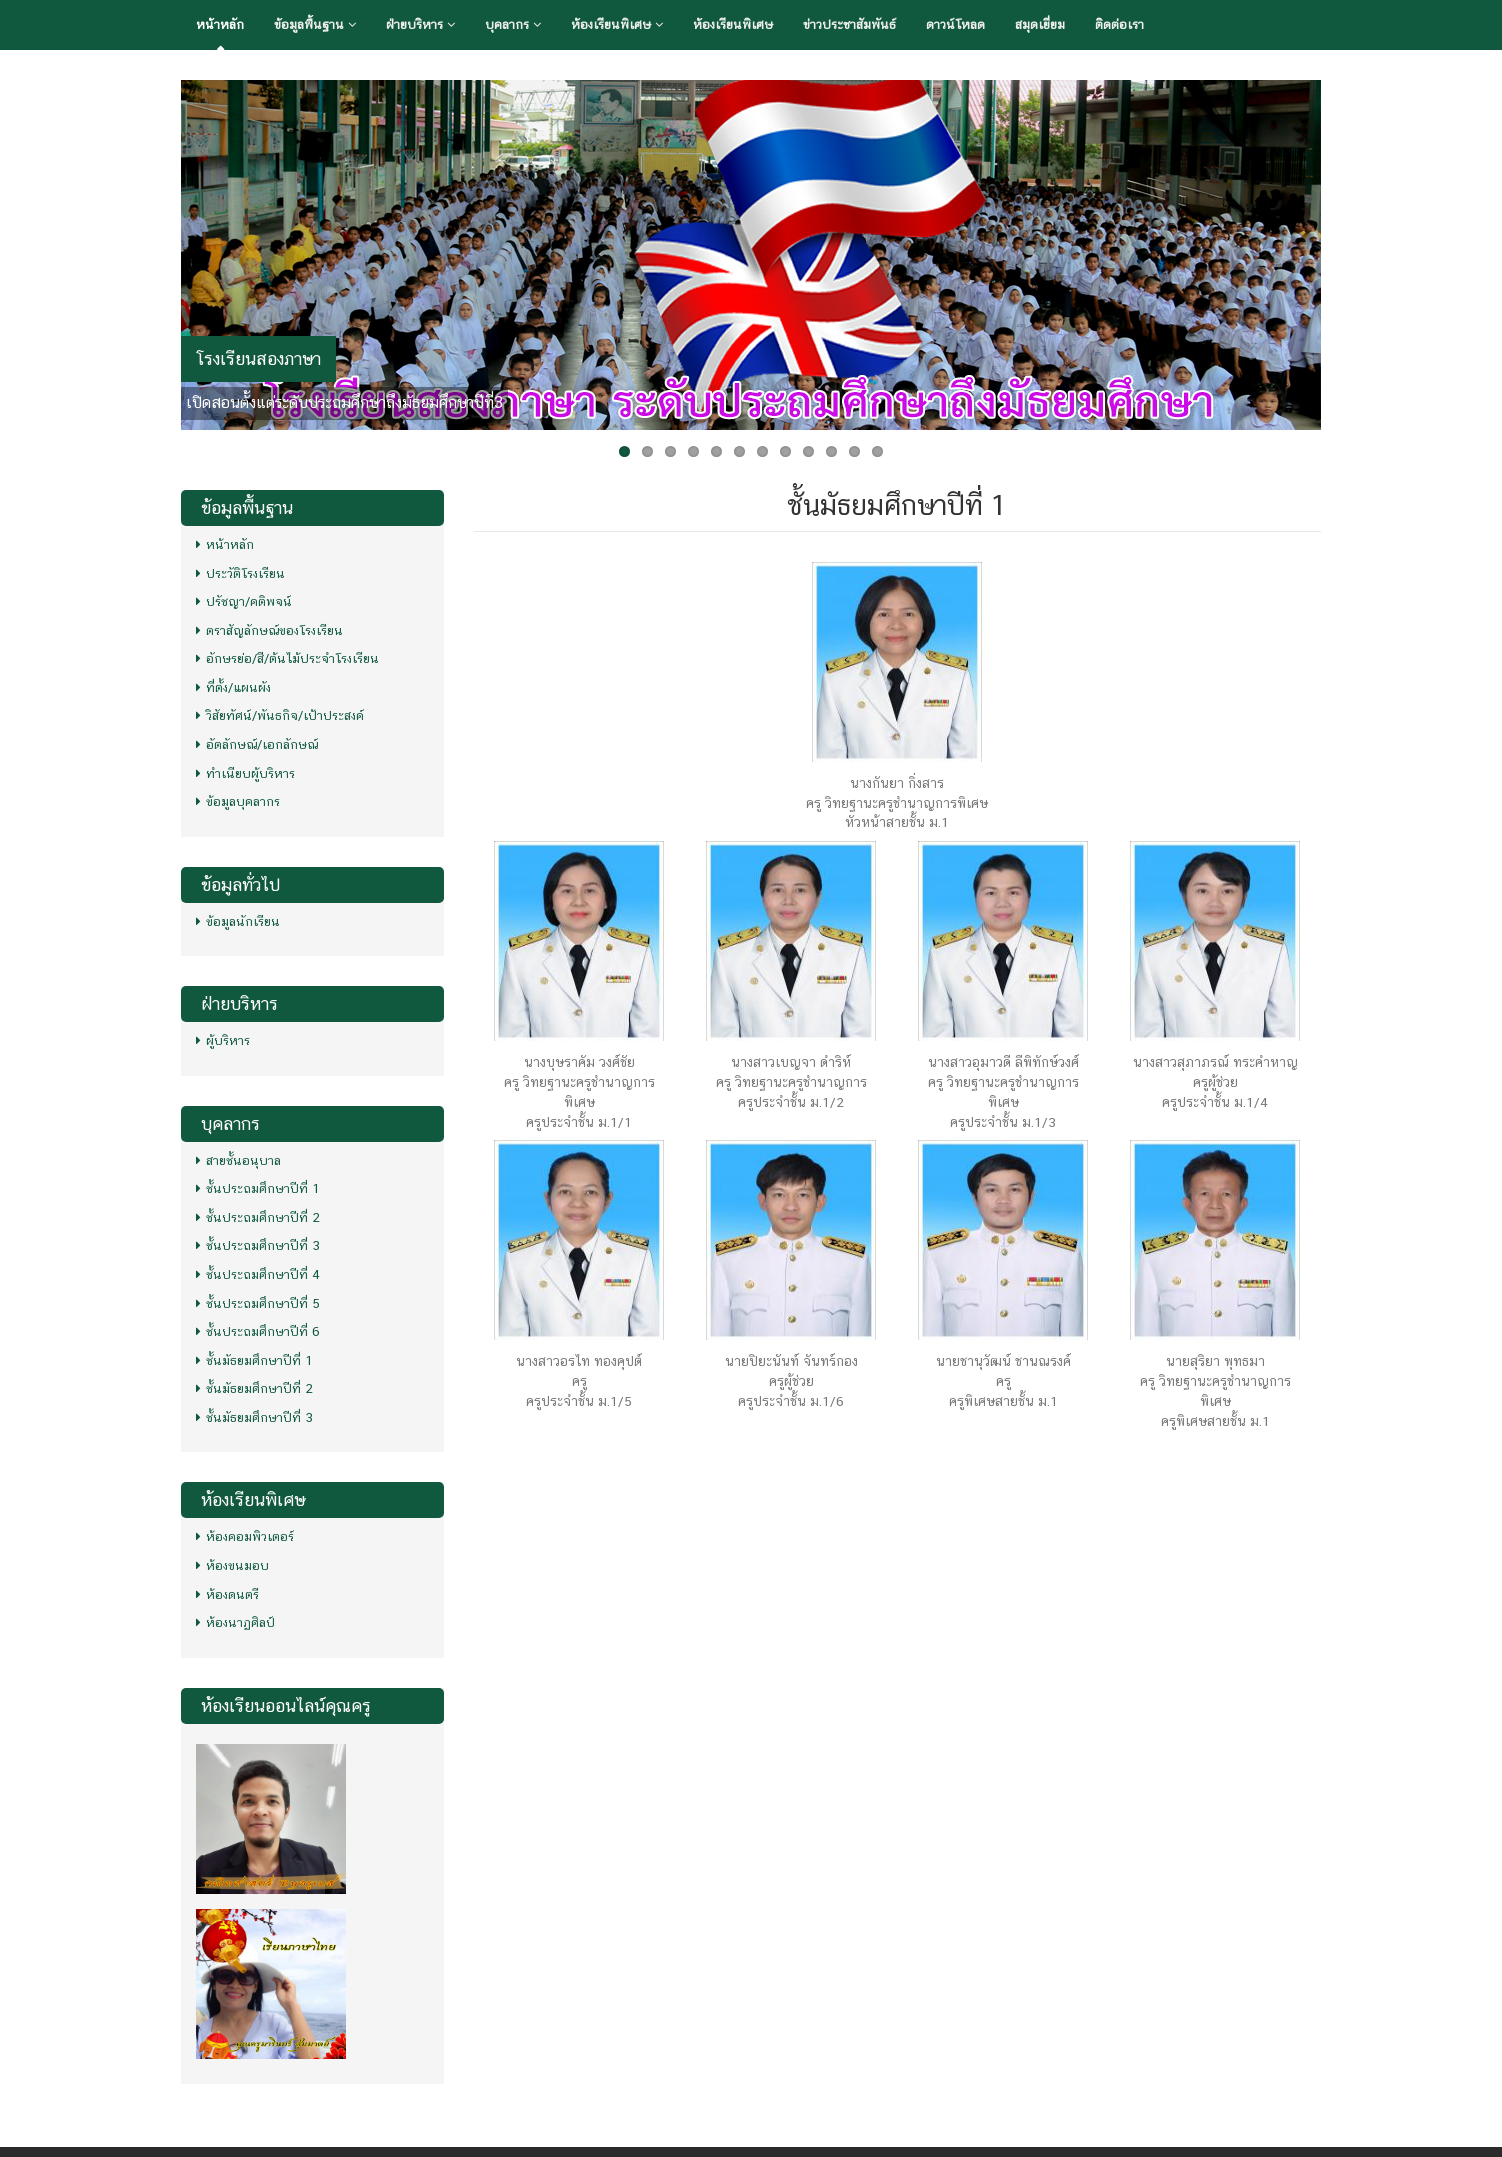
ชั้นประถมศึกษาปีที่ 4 (258, 1274)
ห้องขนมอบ (232, 1565)
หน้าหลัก (220, 24)
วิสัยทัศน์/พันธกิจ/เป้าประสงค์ (280, 715)
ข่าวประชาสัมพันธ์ (849, 24)
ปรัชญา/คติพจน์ (244, 601)
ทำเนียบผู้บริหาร (245, 773)
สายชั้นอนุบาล (238, 1160)
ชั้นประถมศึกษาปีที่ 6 (258, 1331)
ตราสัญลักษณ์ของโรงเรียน (269, 630)
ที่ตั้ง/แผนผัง (233, 687)
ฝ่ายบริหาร (420, 24)
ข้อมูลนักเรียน (238, 921)
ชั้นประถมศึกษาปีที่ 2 (258, 1217)
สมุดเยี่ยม (1040, 24)
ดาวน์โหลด (955, 24)
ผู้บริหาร (223, 1040)
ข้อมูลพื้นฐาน (315, 24)
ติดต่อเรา (1119, 24)
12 (877, 451)
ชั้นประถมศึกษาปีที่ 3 (258, 1245)
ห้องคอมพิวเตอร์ (245, 1536)
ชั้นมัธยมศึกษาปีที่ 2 (254, 1388)
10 (831, 451)
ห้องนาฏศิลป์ (235, 1622)
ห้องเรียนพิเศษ (617, 24)
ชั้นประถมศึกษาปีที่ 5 (258, 1303)
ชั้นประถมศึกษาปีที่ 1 (258, 1188)
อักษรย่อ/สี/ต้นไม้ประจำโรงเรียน (287, 658)
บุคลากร (513, 24)
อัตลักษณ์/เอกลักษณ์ (257, 744)
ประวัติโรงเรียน (240, 573)
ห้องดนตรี (227, 1594)
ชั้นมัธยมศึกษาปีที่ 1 (254, 1360)
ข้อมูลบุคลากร (238, 801)
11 (854, 451)
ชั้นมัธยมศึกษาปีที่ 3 (254, 1417)
